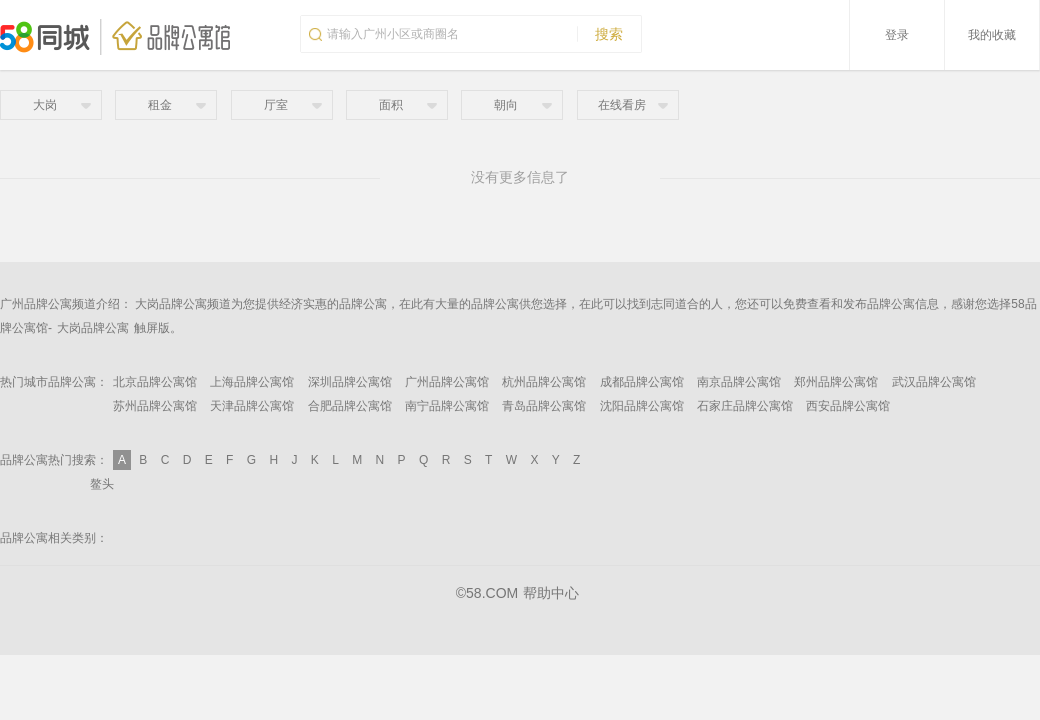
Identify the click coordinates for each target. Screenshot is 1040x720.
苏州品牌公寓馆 (155, 406)
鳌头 (102, 484)
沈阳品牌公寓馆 (642, 406)
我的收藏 (992, 35)
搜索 (600, 34)
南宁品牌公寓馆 (447, 406)
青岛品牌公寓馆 (544, 406)
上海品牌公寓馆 (252, 382)
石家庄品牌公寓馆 (745, 406)
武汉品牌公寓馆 (934, 382)
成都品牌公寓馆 (642, 382)
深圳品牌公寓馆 (350, 382)
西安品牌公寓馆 (848, 406)
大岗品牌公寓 (93, 328)
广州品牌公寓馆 (447, 382)
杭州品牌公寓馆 (544, 382)
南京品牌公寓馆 (739, 382)
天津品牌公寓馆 (252, 406)
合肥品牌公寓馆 (350, 406)
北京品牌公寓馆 (155, 382)
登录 (897, 35)
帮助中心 (551, 593)
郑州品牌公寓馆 (836, 382)
